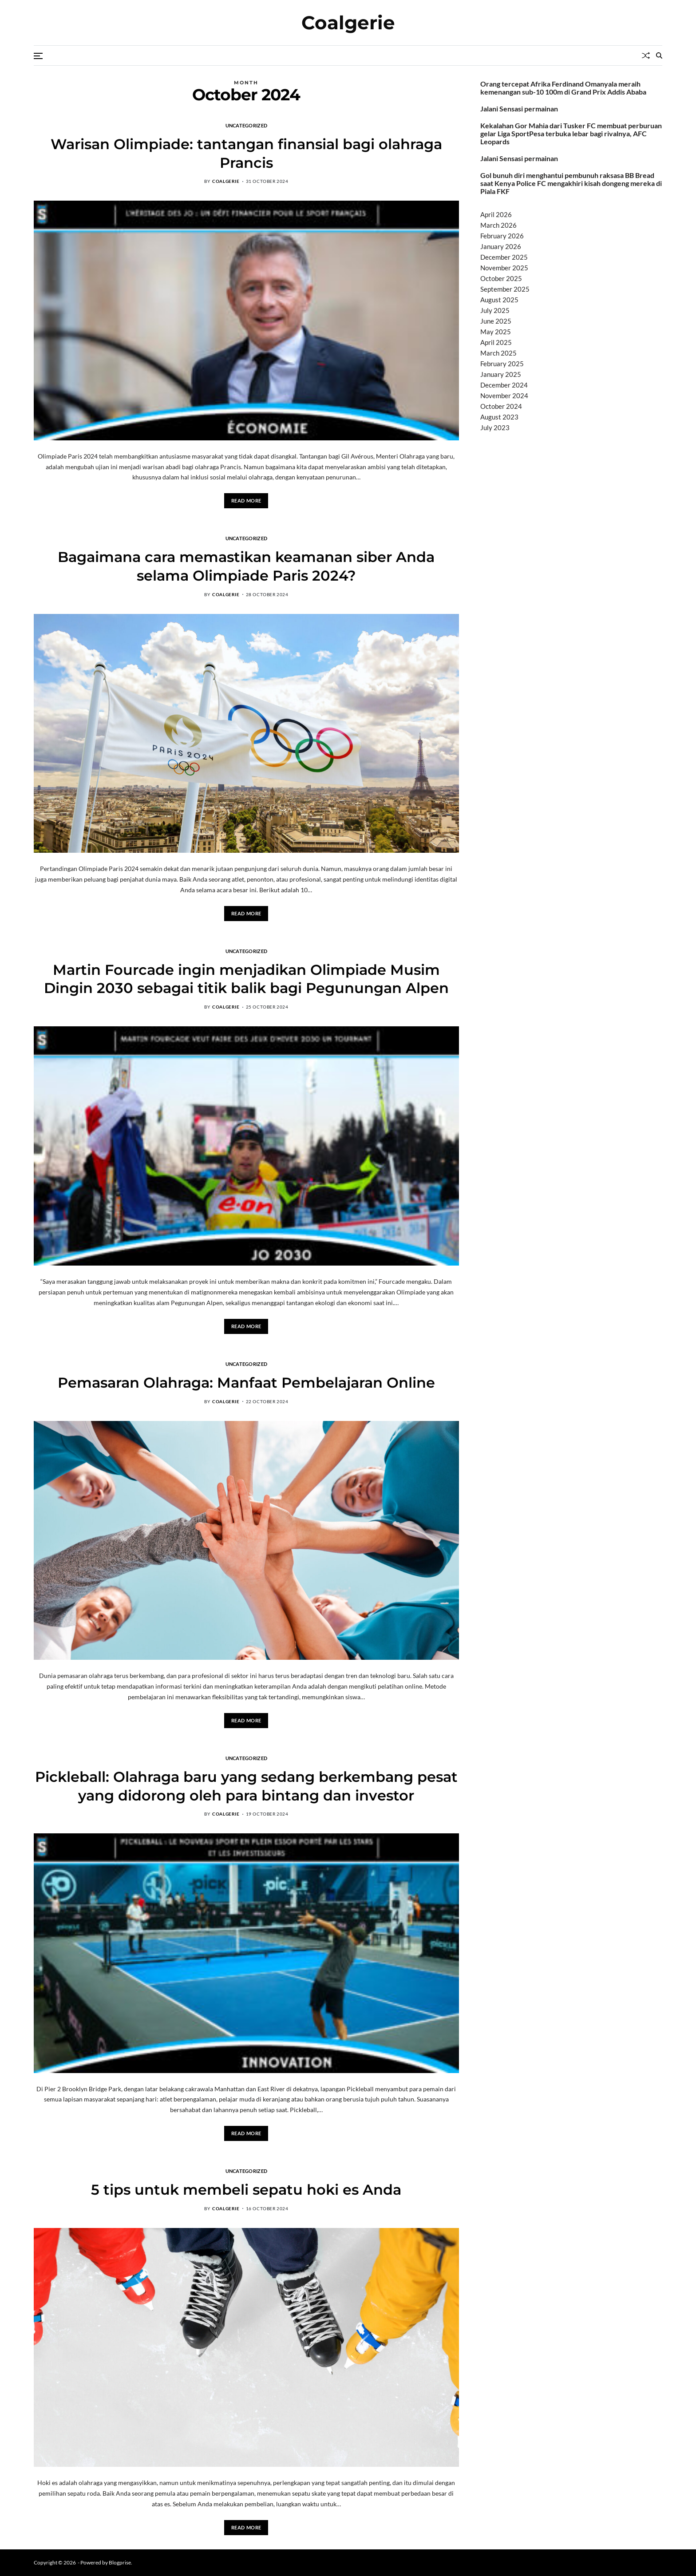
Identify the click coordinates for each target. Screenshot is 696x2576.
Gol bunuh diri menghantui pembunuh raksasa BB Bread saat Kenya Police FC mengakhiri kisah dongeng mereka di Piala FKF (571, 183)
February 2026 (502, 236)
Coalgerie (348, 22)
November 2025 (504, 268)
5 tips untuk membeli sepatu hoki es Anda (246, 2189)
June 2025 (495, 321)
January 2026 (500, 246)
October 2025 (501, 278)
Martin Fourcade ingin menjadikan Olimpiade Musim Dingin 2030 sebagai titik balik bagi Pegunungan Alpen (246, 979)
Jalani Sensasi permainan (519, 109)
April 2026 (496, 214)
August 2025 (499, 300)
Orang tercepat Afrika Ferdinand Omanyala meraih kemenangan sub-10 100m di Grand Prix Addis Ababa (563, 88)
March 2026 (498, 225)
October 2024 (501, 406)
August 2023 (499, 417)
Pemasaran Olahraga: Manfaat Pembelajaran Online (246, 1382)
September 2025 (505, 289)
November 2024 (504, 396)
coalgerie (225, 181)
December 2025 (504, 257)
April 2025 (496, 342)
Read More (246, 500)
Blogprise (120, 2562)
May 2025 (495, 332)
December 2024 (504, 385)
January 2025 (500, 374)
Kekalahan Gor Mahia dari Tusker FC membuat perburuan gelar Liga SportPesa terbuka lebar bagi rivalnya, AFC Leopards (571, 134)
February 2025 (502, 364)
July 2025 (495, 310)
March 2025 (498, 353)
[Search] (659, 55)
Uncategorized (246, 125)
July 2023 (495, 427)
